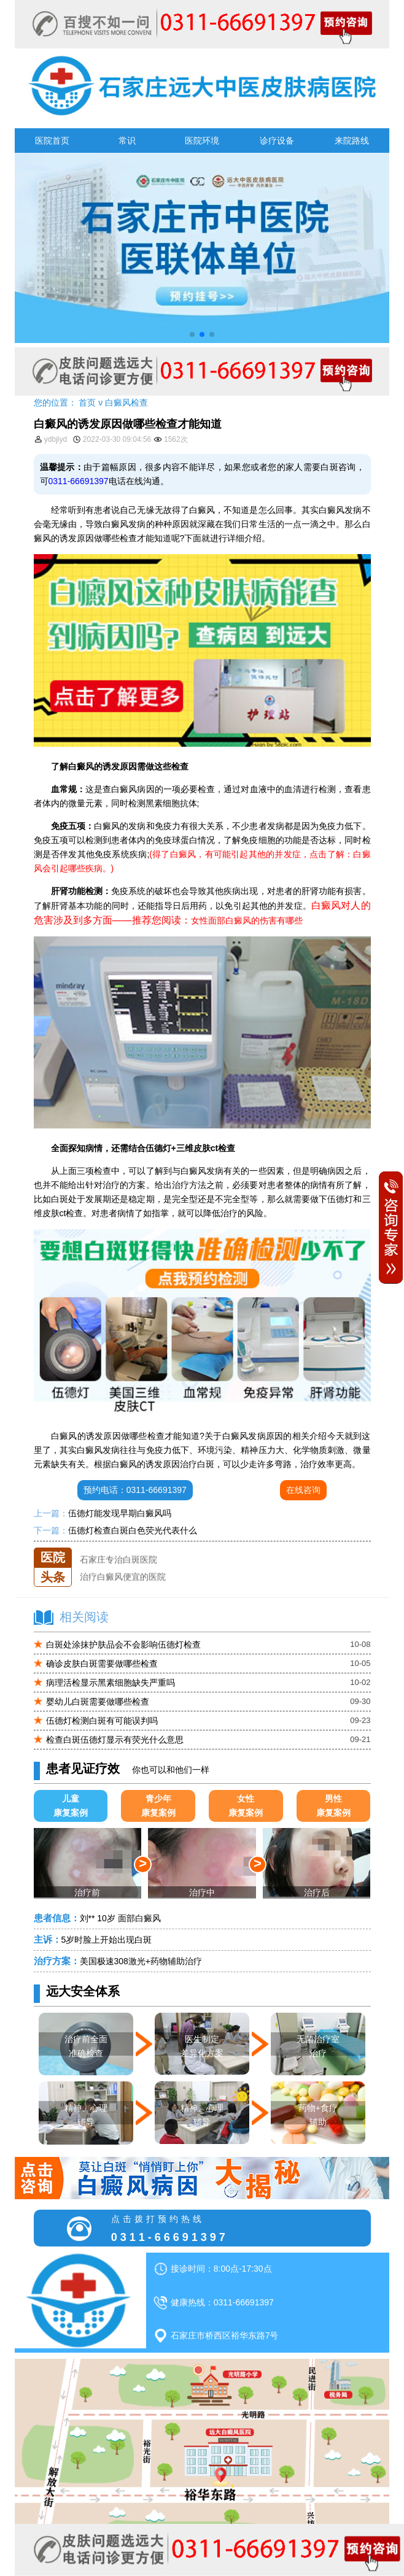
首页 (87, 402)
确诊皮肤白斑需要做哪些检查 (102, 1663)
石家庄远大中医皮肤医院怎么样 (140, 1547)
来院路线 (352, 140)
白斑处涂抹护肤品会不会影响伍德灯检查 (123, 1644)
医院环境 (202, 140)
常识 (127, 140)
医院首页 (52, 140)
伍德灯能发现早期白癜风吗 (119, 1513)
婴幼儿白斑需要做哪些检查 (97, 1701)
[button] (192, 334)
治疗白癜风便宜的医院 (123, 1581)
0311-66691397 (79, 481)
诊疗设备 (277, 140)
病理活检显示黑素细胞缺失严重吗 (110, 1682)
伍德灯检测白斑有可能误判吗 (102, 1721)
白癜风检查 (126, 402)
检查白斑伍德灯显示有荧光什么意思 (115, 1740)
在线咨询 (303, 1490)
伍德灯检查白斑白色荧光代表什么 (132, 1530)
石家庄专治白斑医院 (118, 1565)
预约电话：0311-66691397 (135, 1490)
